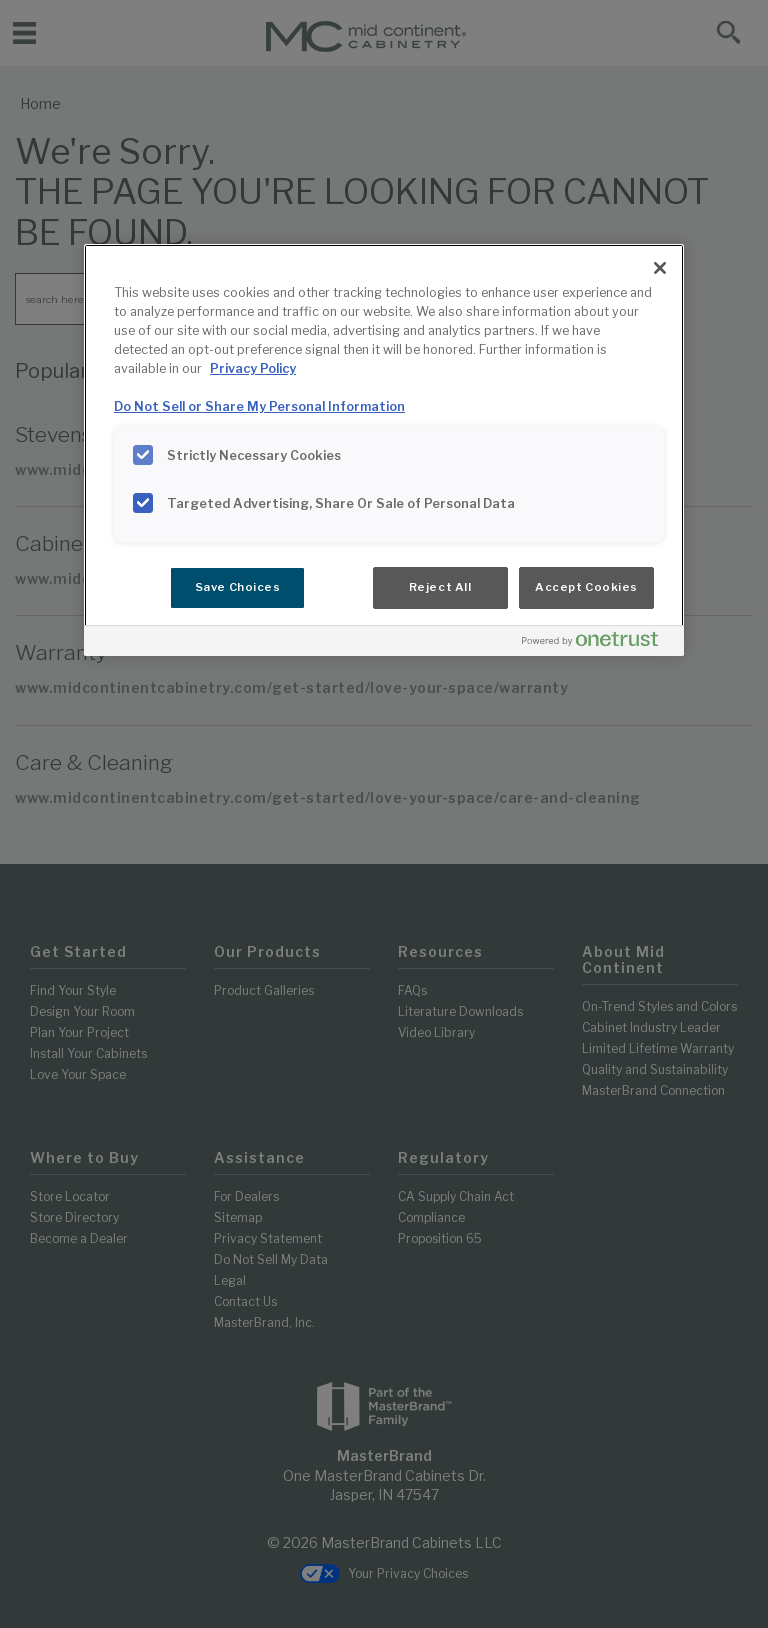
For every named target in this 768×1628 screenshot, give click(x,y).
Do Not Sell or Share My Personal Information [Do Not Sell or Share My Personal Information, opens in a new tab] (259, 406)
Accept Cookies (586, 587)
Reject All (440, 587)
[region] (384, 450)
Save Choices (238, 587)
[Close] (660, 268)
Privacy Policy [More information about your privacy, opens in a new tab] (253, 368)
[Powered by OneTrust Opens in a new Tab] (598, 643)
